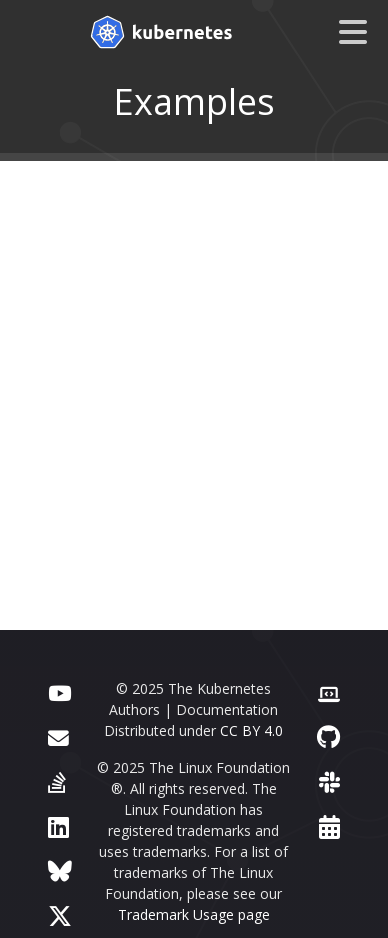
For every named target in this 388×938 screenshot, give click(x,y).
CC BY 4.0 (251, 730)
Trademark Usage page (194, 914)
